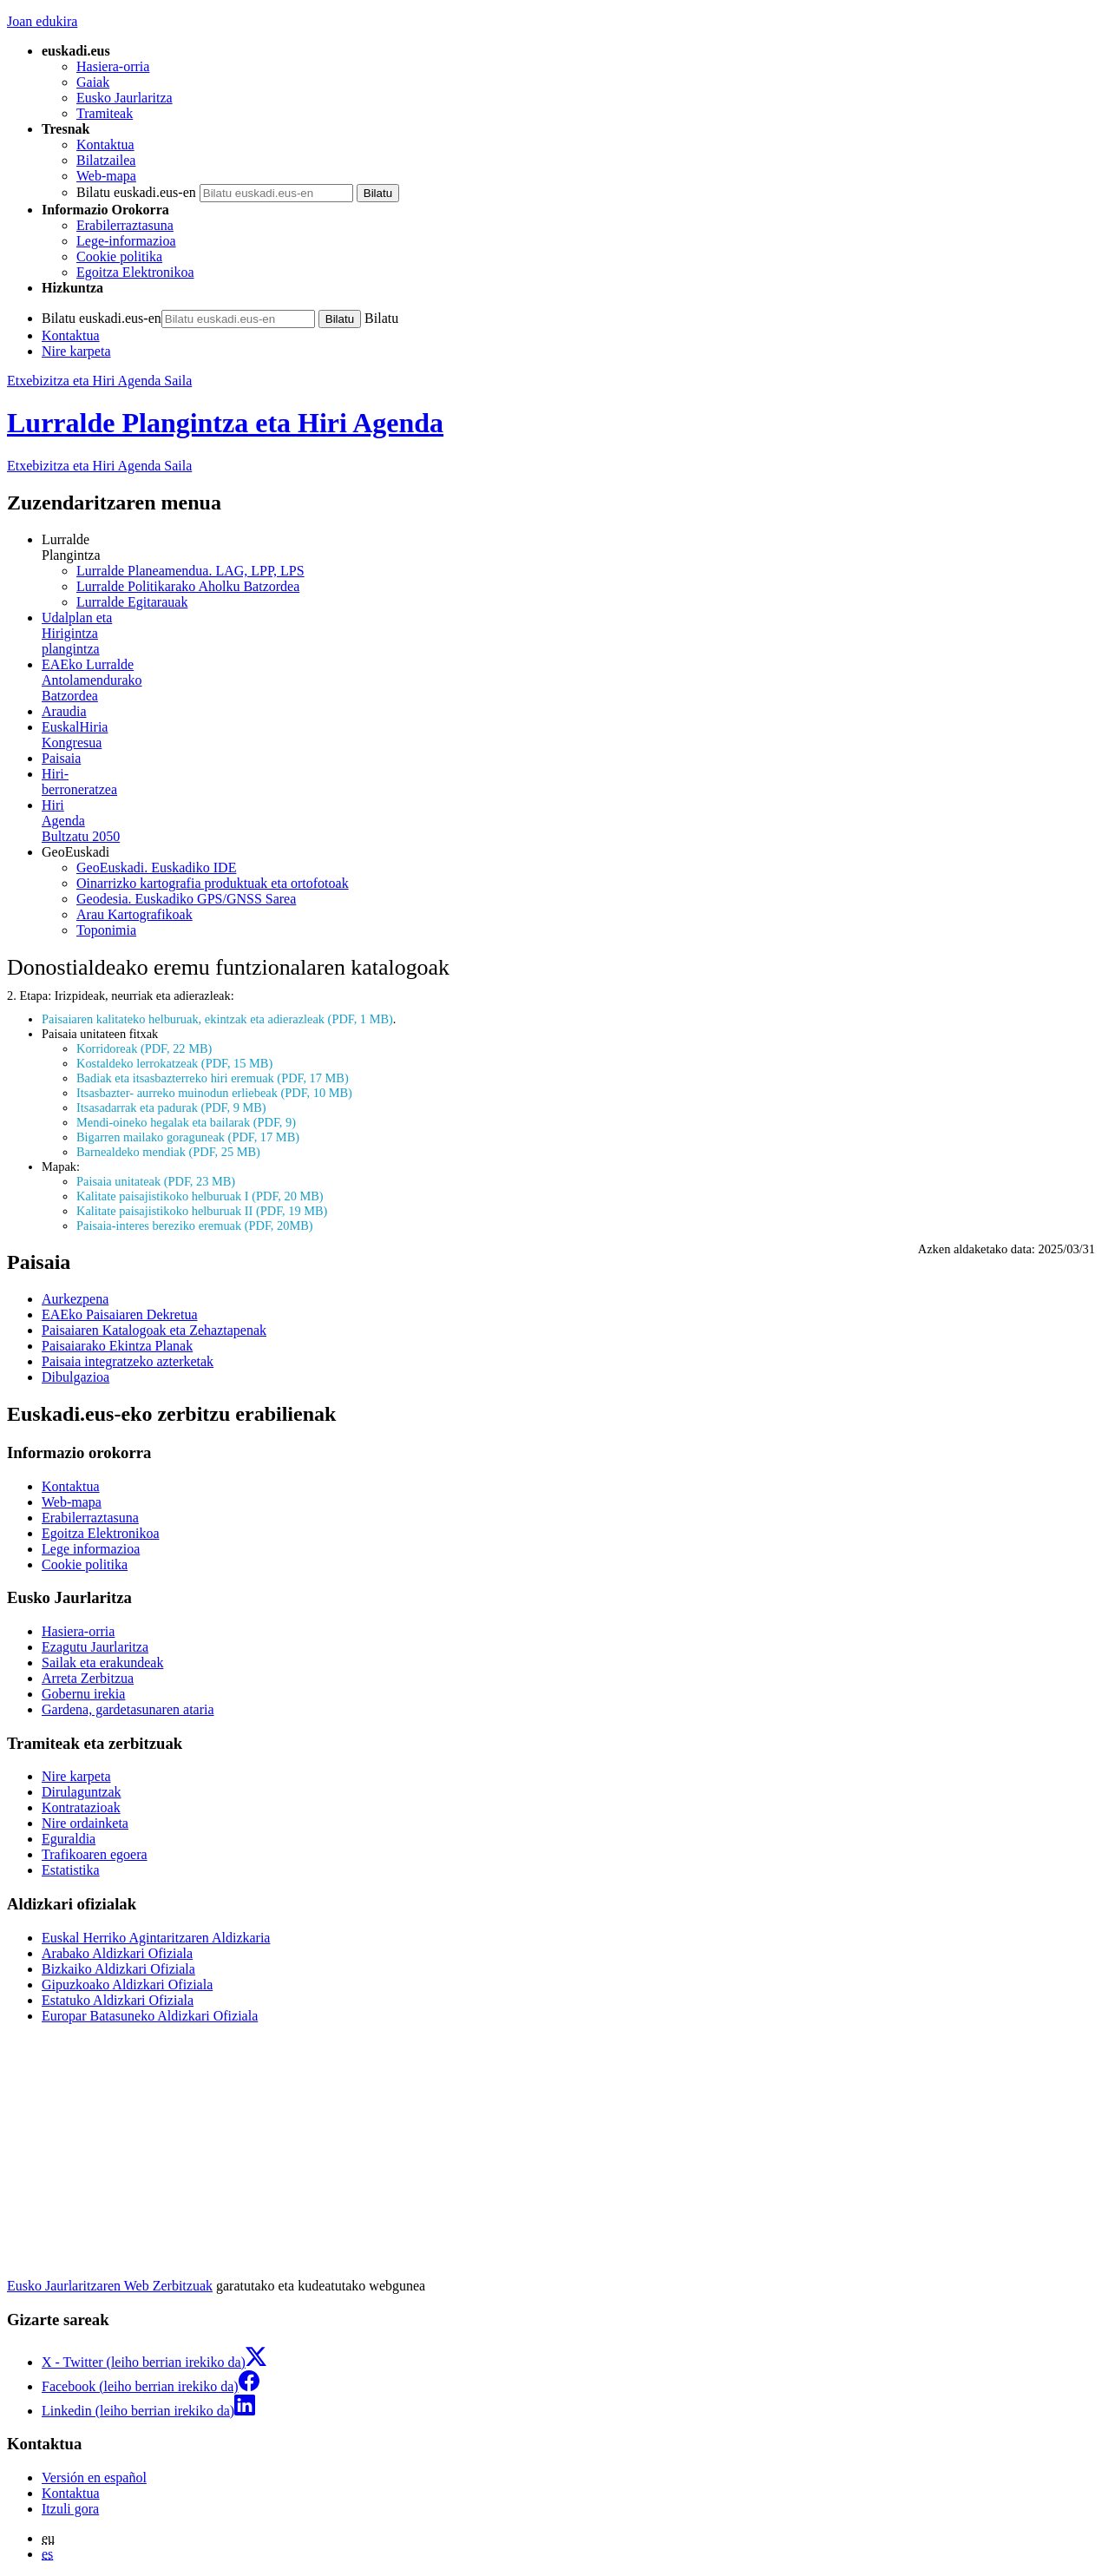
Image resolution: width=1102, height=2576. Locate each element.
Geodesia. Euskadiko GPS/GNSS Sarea (186, 898)
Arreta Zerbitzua (88, 1678)
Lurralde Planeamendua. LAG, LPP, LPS (190, 570)
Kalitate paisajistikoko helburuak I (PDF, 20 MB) (200, 1196)
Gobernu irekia (83, 1693)
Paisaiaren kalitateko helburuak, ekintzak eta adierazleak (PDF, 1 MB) (217, 1019)
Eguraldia (68, 1838)
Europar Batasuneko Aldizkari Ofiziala (150, 2015)
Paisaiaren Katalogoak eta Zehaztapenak (154, 1330)
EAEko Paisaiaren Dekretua (119, 1314)
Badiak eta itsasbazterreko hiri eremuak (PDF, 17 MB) (212, 1078)
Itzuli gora (70, 2508)
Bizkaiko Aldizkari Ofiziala (118, 1969)
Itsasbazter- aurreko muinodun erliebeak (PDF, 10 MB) (214, 1093)
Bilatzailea (105, 160)
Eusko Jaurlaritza (124, 97)
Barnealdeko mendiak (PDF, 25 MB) (168, 1152)
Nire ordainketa (85, 1823)
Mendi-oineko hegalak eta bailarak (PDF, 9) (186, 1122)
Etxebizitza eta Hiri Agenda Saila (99, 380)
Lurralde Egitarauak (131, 602)
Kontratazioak (81, 1807)
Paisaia (61, 758)
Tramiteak (104, 113)
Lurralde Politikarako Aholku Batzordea (187, 586)
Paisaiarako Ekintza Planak (117, 1345)
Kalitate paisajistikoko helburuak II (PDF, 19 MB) (201, 1211)
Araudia (64, 711)
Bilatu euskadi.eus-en (136, 192)
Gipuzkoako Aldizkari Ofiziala (127, 1984)
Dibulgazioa (75, 1377)
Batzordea (568, 680)
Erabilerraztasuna (125, 225)
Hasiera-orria (112, 66)
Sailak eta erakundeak (102, 1662)
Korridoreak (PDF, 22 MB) (144, 1048)
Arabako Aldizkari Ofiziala (117, 1953)
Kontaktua (105, 144)
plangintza (568, 633)
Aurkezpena (75, 1298)
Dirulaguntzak (81, 1791)
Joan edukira (42, 21)
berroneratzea (568, 781)
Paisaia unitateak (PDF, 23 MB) (155, 1181)
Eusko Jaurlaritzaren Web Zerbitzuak (110, 2285)
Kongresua (568, 735)
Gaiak (92, 82)
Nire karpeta (76, 351)
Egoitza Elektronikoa (135, 272)
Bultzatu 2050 (568, 821)
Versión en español (94, 2477)
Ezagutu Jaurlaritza (95, 1647)
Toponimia (106, 930)
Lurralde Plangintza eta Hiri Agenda (225, 422)
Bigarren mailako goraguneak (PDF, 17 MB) (187, 1137)
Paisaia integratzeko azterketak (127, 1361)
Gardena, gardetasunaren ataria (128, 1709)
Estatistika (71, 1870)
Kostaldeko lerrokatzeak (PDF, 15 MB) (174, 1063)
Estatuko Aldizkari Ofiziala (118, 2000)
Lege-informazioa (126, 240)
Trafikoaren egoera (95, 1854)
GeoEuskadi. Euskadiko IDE (156, 867)
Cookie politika (119, 256)
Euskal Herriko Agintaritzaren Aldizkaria (156, 1937)
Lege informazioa (91, 1548)
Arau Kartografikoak (134, 914)
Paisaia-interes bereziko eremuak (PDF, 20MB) (194, 1225)
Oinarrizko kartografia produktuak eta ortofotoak (212, 883)
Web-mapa (106, 175)
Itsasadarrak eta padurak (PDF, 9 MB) (171, 1107)
